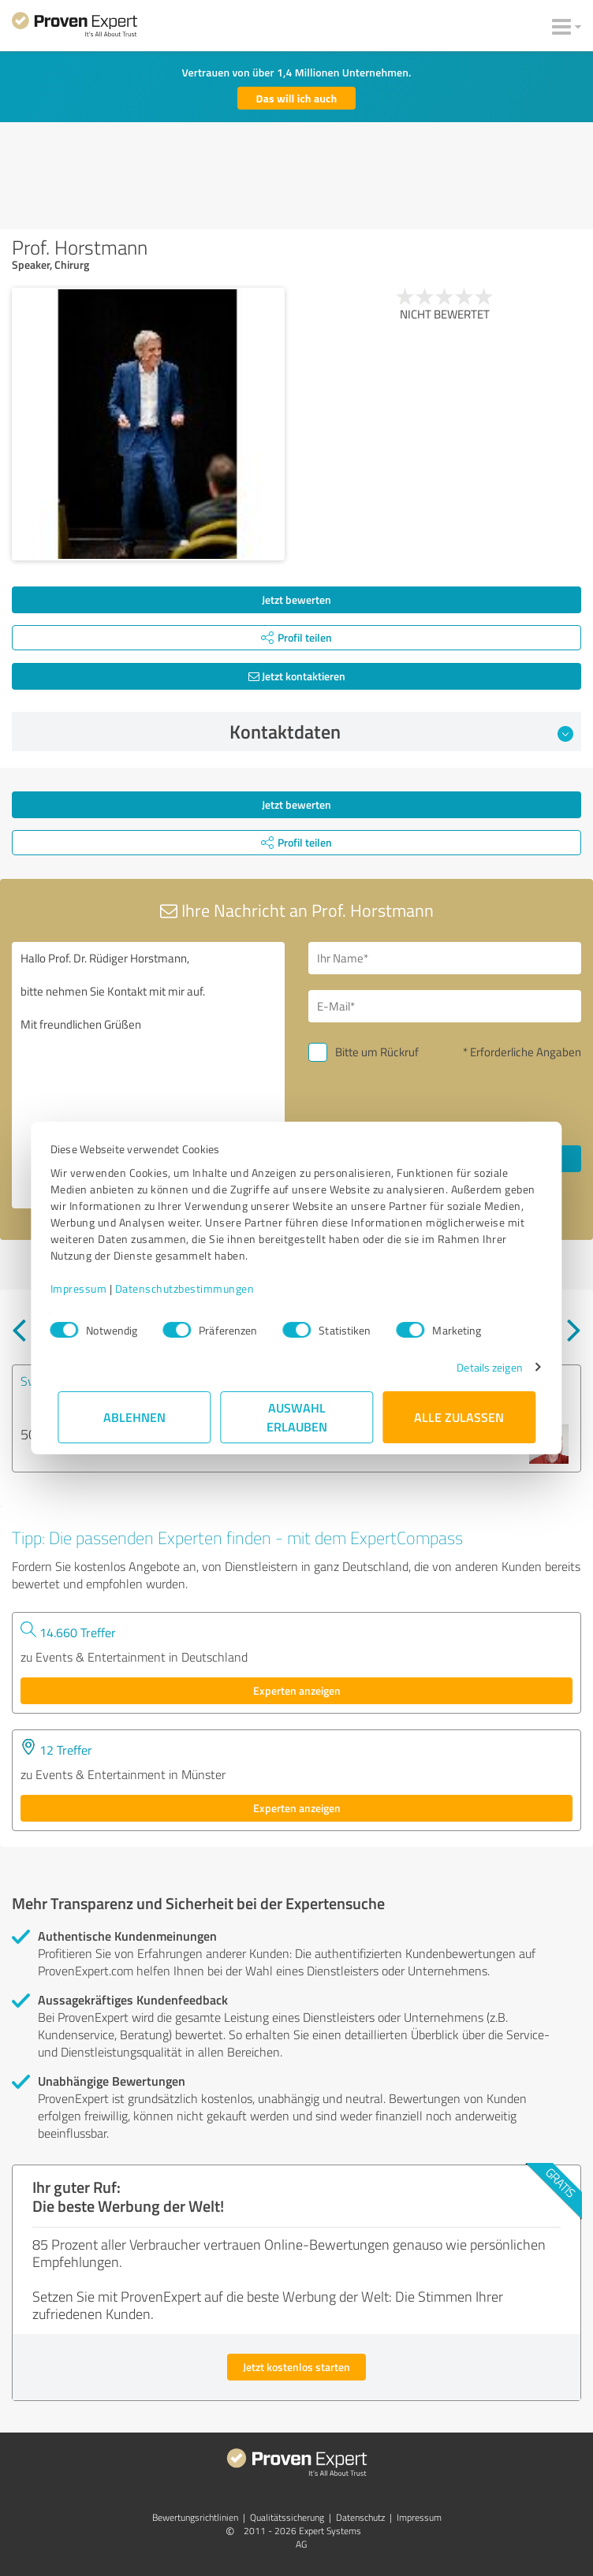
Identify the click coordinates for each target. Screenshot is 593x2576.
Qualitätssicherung (287, 2517)
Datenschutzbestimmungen (192, 1288)
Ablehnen (134, 1417)
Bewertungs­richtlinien (195, 2517)
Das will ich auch (297, 98)
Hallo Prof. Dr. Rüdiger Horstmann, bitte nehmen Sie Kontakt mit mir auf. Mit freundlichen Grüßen (148, 1075)
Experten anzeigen (297, 1690)
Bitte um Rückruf (377, 1052)
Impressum (86, 1288)
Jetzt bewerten (296, 599)
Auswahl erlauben (297, 1416)
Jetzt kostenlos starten (296, 2366)
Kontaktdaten (401, 731)
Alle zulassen (459, 1417)
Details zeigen (482, 1367)
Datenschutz (360, 2517)
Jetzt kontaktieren (296, 675)
